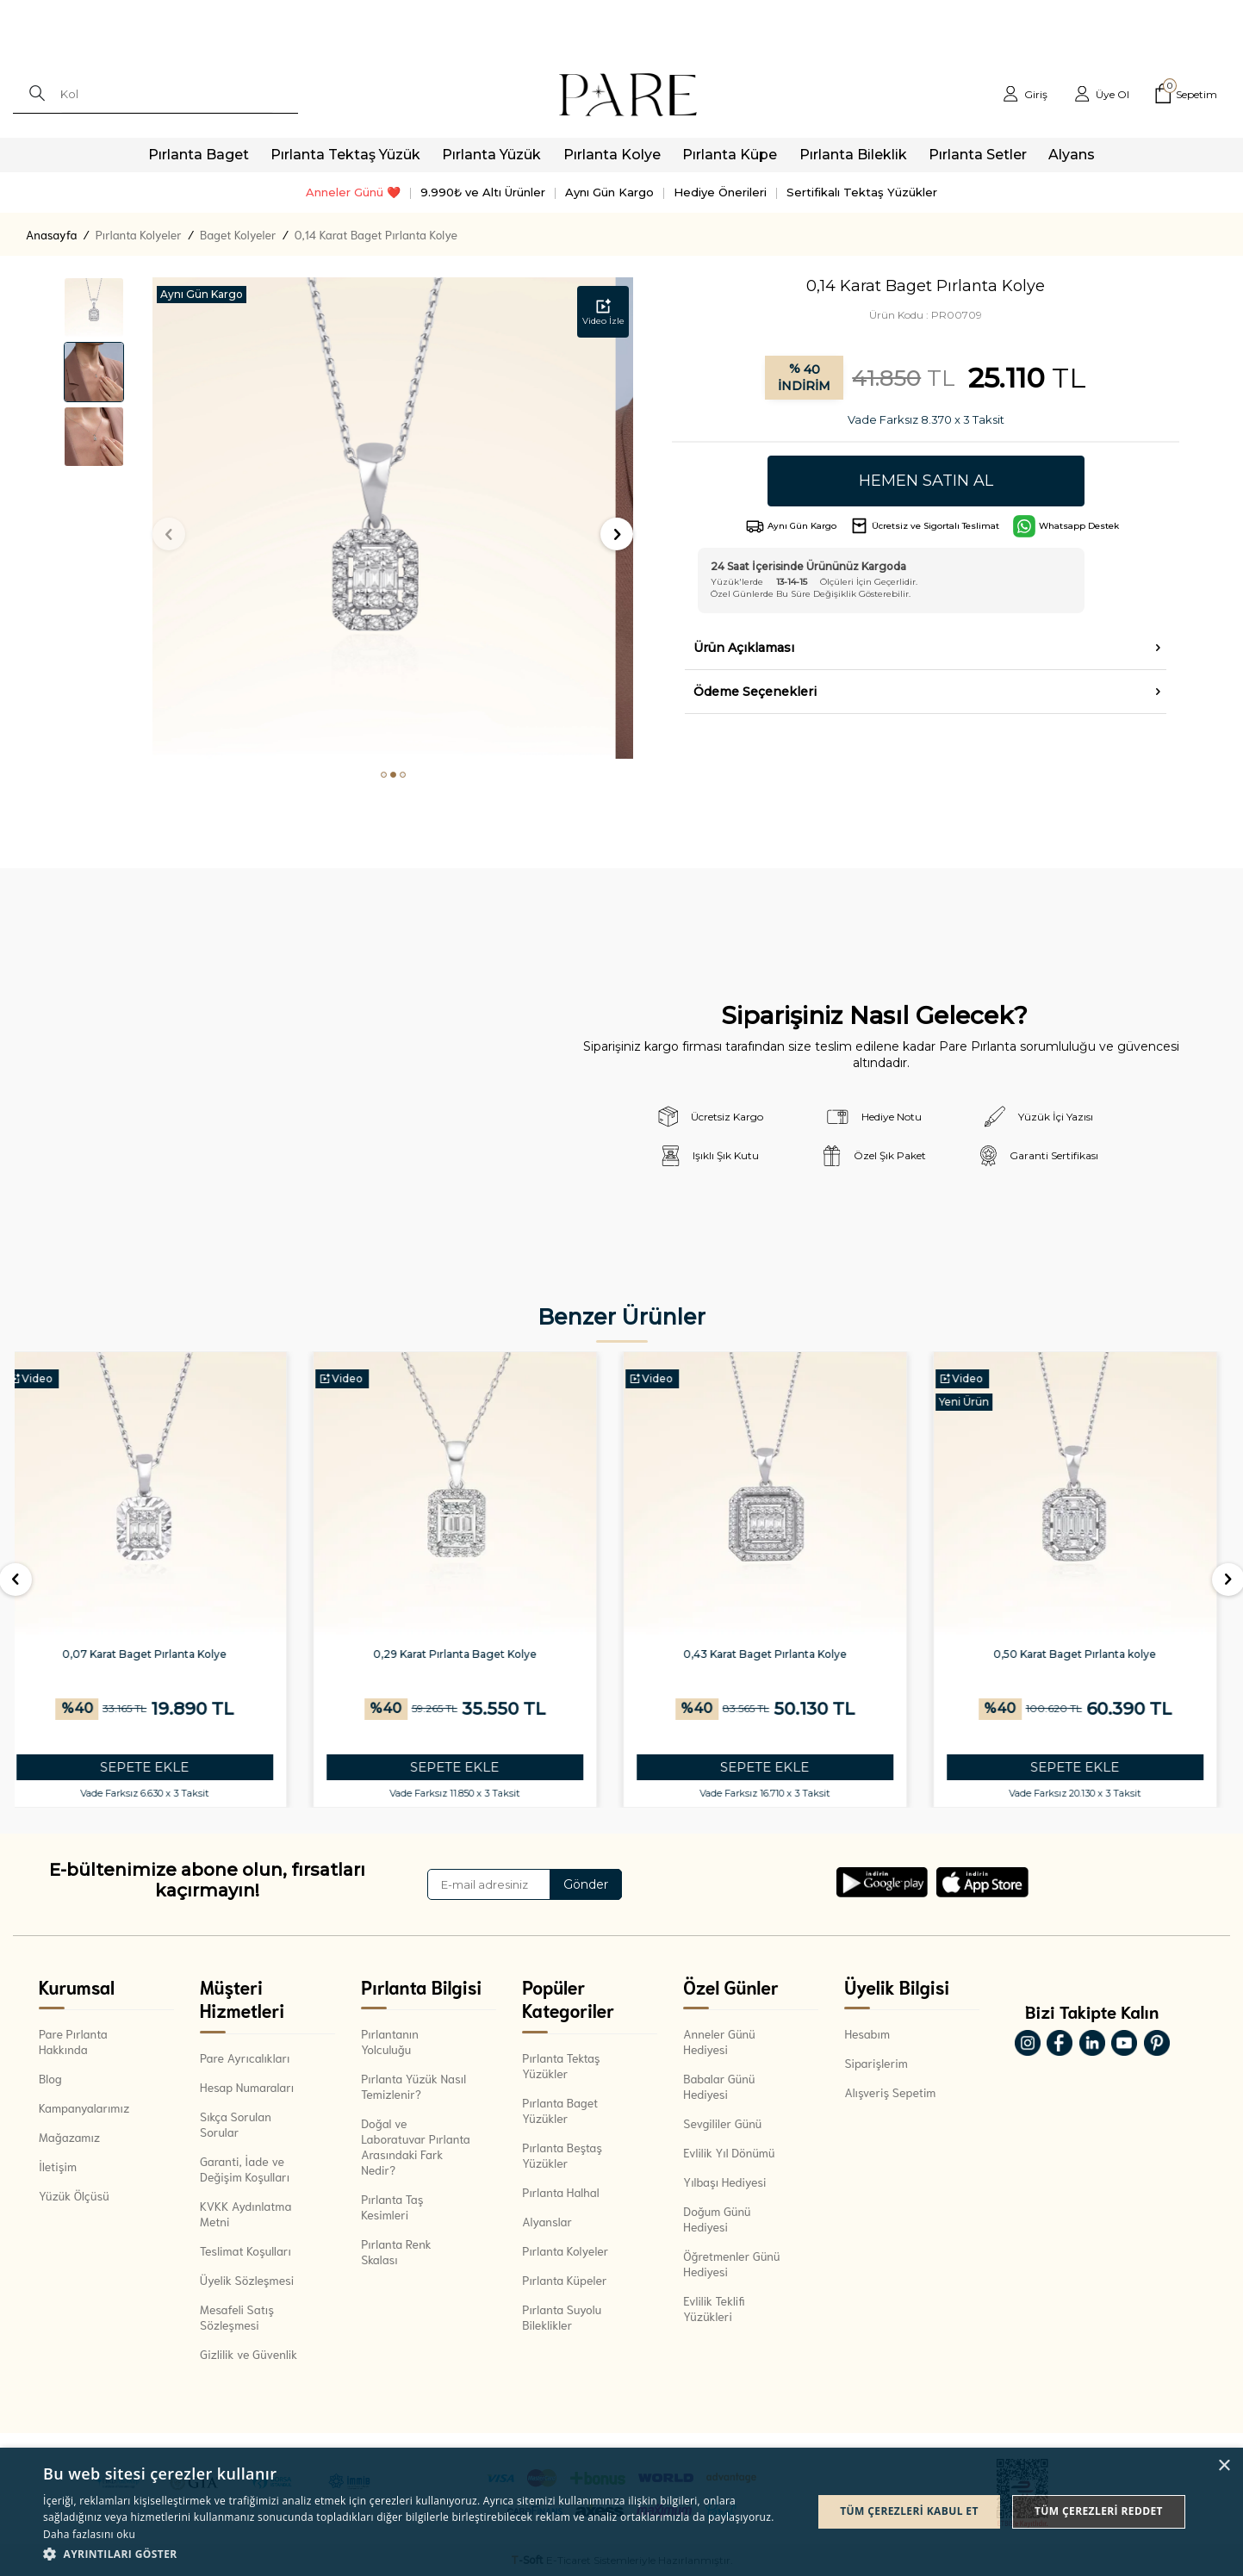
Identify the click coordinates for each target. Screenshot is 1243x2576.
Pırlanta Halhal (560, 2192)
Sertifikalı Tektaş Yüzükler (861, 192)
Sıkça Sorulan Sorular (235, 2123)
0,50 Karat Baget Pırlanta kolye (1086, 1654)
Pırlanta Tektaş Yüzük (345, 154)
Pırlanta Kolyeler (139, 234)
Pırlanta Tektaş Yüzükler (561, 2065)
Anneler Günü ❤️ (353, 192)
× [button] (1223, 2466)
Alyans (1071, 154)
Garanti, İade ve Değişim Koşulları (244, 2168)
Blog (50, 2078)
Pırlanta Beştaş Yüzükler (562, 2154)
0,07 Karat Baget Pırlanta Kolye (156, 1654)
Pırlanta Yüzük (491, 154)
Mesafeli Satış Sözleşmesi (237, 2316)
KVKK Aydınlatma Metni (245, 2213)
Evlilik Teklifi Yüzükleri (713, 2308)
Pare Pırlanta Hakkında (73, 2041)
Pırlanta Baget (198, 154)
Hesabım (867, 2033)
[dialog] (621, 2512)
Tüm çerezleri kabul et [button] (909, 2511)
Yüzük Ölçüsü (74, 2195)
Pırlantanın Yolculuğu (390, 2041)
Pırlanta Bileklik (853, 154)
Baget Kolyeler (238, 234)
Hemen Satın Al (926, 480)
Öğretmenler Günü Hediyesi (731, 2263)
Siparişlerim (875, 2062)
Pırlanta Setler (978, 154)
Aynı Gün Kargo (609, 192)
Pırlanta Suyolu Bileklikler (561, 2316)
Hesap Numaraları (247, 2087)
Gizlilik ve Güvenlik (248, 2354)
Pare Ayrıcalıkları (244, 2057)
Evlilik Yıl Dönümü (728, 2152)
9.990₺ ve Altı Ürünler (482, 192)
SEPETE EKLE (156, 1767)
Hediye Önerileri (720, 192)
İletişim (58, 2166)
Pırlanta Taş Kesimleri (392, 2206)
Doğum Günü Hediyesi (716, 2218)
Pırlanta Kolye (612, 154)
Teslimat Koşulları (245, 2250)
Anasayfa (51, 234)
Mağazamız (69, 2137)
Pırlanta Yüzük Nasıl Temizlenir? (413, 2085)
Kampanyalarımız (84, 2107)
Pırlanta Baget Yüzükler (560, 2110)
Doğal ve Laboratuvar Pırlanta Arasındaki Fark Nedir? (415, 2146)
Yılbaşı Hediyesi (724, 2181)
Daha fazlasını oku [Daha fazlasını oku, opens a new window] (89, 2534)
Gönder (585, 1884)
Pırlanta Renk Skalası (396, 2251)
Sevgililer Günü (722, 2123)
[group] (393, 518)
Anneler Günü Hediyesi (719, 2041)
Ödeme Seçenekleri (755, 691)
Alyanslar (547, 2221)
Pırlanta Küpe (729, 154)
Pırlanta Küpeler (564, 2279)
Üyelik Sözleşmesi (247, 2279)
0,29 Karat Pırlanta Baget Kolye (467, 1654)
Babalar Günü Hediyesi (719, 2085)
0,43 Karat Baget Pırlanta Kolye (777, 1654)
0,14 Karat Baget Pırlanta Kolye (376, 234)
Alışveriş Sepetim (889, 2092)
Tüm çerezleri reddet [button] (1099, 2511)
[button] (384, 775)
